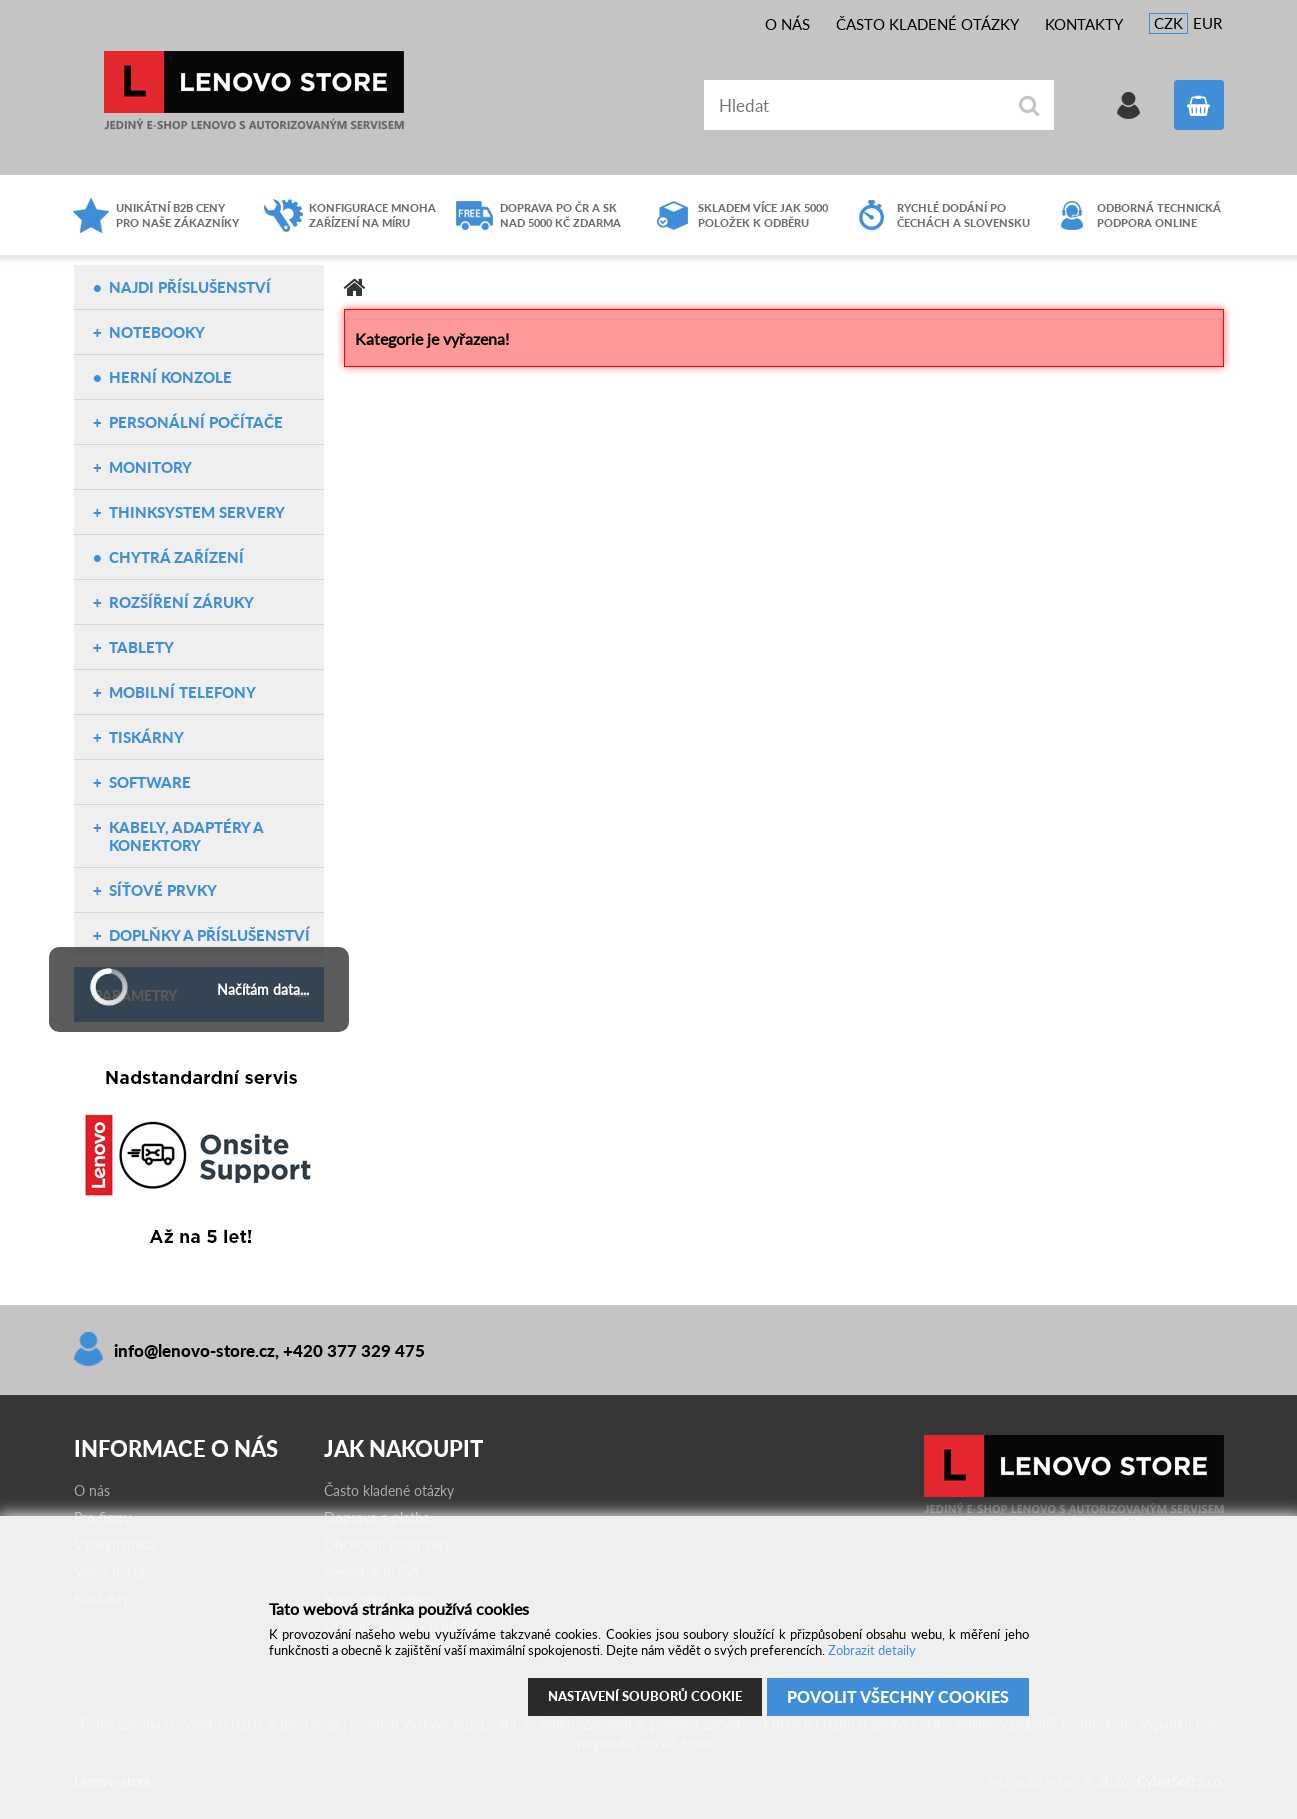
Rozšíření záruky (181, 602)
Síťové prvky (163, 890)
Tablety (141, 647)
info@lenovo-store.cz (194, 1350)
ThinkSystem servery (197, 512)
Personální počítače (196, 422)
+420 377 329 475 (354, 1350)
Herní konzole (170, 377)
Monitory (150, 467)
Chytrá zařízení (176, 557)
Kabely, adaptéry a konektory (186, 836)
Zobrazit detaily (872, 1650)
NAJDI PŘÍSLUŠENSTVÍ (190, 287)
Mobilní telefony (182, 692)
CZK (1168, 23)
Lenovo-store (254, 90)
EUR (1207, 23)
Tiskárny (146, 737)
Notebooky (157, 332)
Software (150, 782)
